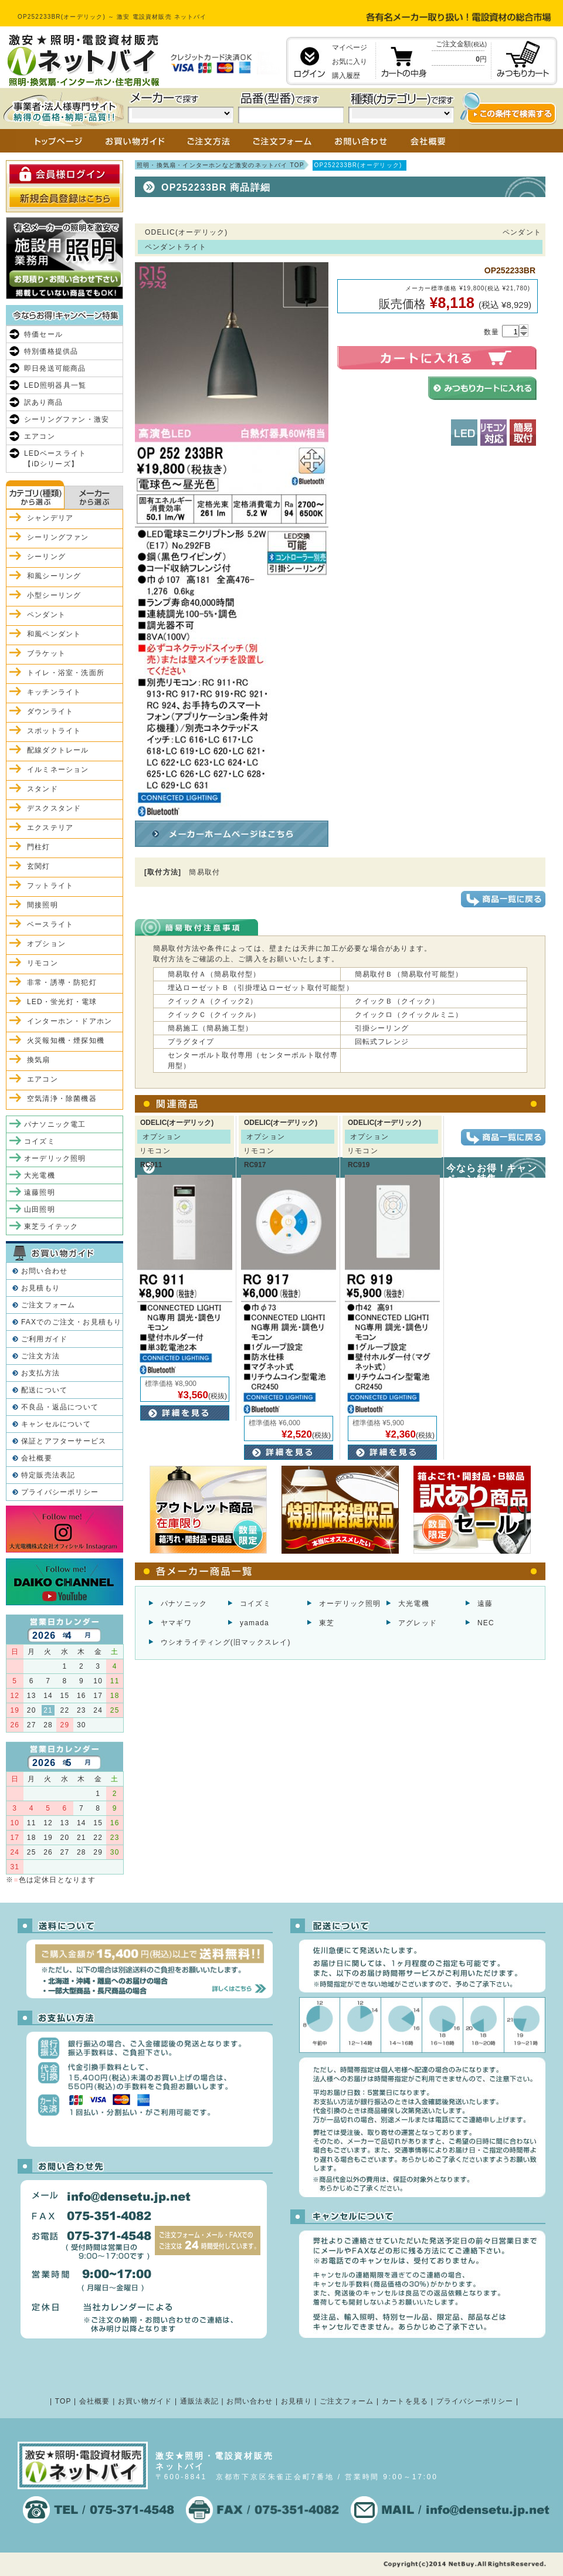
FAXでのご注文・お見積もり (71, 1322)
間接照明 (42, 905)
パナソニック (184, 1603)
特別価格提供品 (51, 351)
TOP (63, 2401)
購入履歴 (346, 76)
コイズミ (255, 1603)
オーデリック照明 (350, 1603)
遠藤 (485, 1603)
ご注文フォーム (48, 1305)
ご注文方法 (40, 1356)
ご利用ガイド (44, 1339)
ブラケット (46, 653)
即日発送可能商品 (55, 368)
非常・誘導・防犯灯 (62, 982)
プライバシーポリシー (60, 1492)
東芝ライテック (51, 1226)
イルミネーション (58, 769)
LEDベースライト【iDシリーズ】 (55, 458)
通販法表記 (199, 2401)
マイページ (349, 47)
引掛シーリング (382, 1028)
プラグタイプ (191, 1042)
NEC (485, 1623)
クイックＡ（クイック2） (212, 1001)
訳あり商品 (43, 402)
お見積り (296, 2401)
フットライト (50, 886)
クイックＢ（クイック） (397, 1001)
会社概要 (36, 1458)
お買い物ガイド (145, 2401)
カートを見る (405, 2401)
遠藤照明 (39, 1192)
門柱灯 (38, 847)
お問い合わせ (44, 1271)
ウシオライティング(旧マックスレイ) (226, 1642)
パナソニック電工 (55, 1124)
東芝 (326, 1623)
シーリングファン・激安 (66, 419)
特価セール (43, 334)
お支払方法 (40, 1373)
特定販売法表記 (48, 1475)
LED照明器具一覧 (55, 385)
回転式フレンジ (382, 1042)
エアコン (39, 436)
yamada (254, 1623)
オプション (46, 944)
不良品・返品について (60, 1407)
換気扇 (38, 1060)
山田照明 (39, 1209)
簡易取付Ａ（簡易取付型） (214, 974)
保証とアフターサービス (63, 1441)
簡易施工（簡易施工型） (210, 1028)
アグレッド (417, 1623)
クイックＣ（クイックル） (214, 1015)
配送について (44, 1390)
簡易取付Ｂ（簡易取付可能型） (409, 974)
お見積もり (40, 1288)
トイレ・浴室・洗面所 (65, 673)
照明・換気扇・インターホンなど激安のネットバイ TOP (220, 165)
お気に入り (349, 61)
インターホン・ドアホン (69, 1021)
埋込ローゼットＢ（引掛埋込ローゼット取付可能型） (261, 988)
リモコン (42, 963)
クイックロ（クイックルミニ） (409, 1015)
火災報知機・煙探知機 (65, 1040)
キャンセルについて (56, 1424)
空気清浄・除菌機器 (62, 1098)
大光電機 (413, 1603)
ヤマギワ (176, 1623)
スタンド (42, 789)
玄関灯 (38, 866)
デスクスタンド (54, 808)
